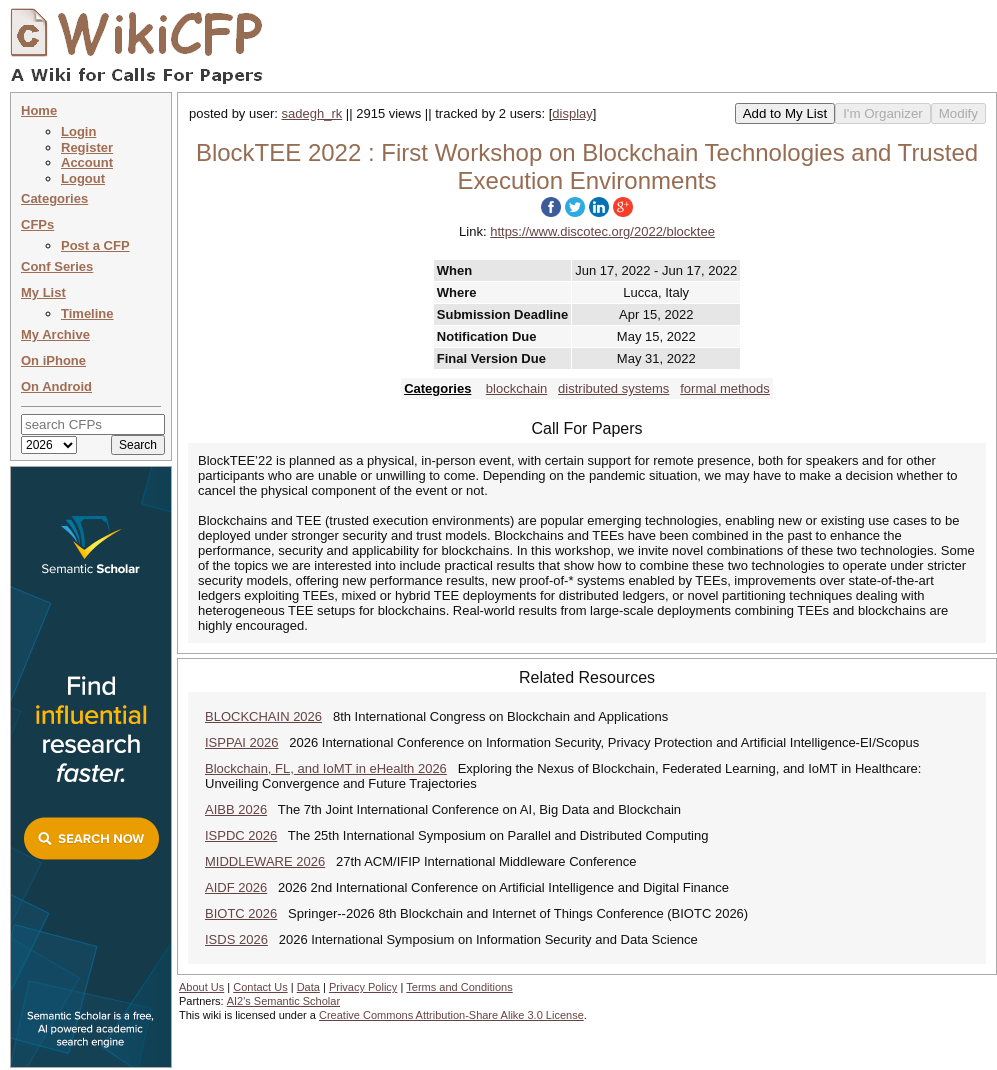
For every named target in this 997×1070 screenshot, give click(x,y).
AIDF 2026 (236, 887)
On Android (56, 386)
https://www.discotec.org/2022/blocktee (602, 231)
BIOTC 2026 (241, 913)
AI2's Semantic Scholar (283, 1001)
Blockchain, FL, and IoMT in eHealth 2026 (326, 768)
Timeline (87, 313)
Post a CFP (95, 245)
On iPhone (53, 360)
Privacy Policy (363, 987)
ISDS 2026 (236, 939)
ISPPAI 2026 (241, 742)
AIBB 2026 (236, 809)
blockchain (516, 388)
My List (43, 292)
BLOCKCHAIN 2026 (263, 716)
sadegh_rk (312, 113)
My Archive (55, 334)
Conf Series (57, 266)
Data (308, 987)
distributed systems (613, 388)
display (572, 113)
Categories (54, 198)
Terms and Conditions (459, 987)
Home (39, 110)
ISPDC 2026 (241, 835)
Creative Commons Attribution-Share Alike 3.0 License (451, 1015)
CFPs (37, 224)
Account (87, 162)
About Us (201, 987)
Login (78, 131)
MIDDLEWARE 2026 (265, 861)
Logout (83, 178)
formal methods (725, 388)
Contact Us (260, 987)
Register (87, 147)
